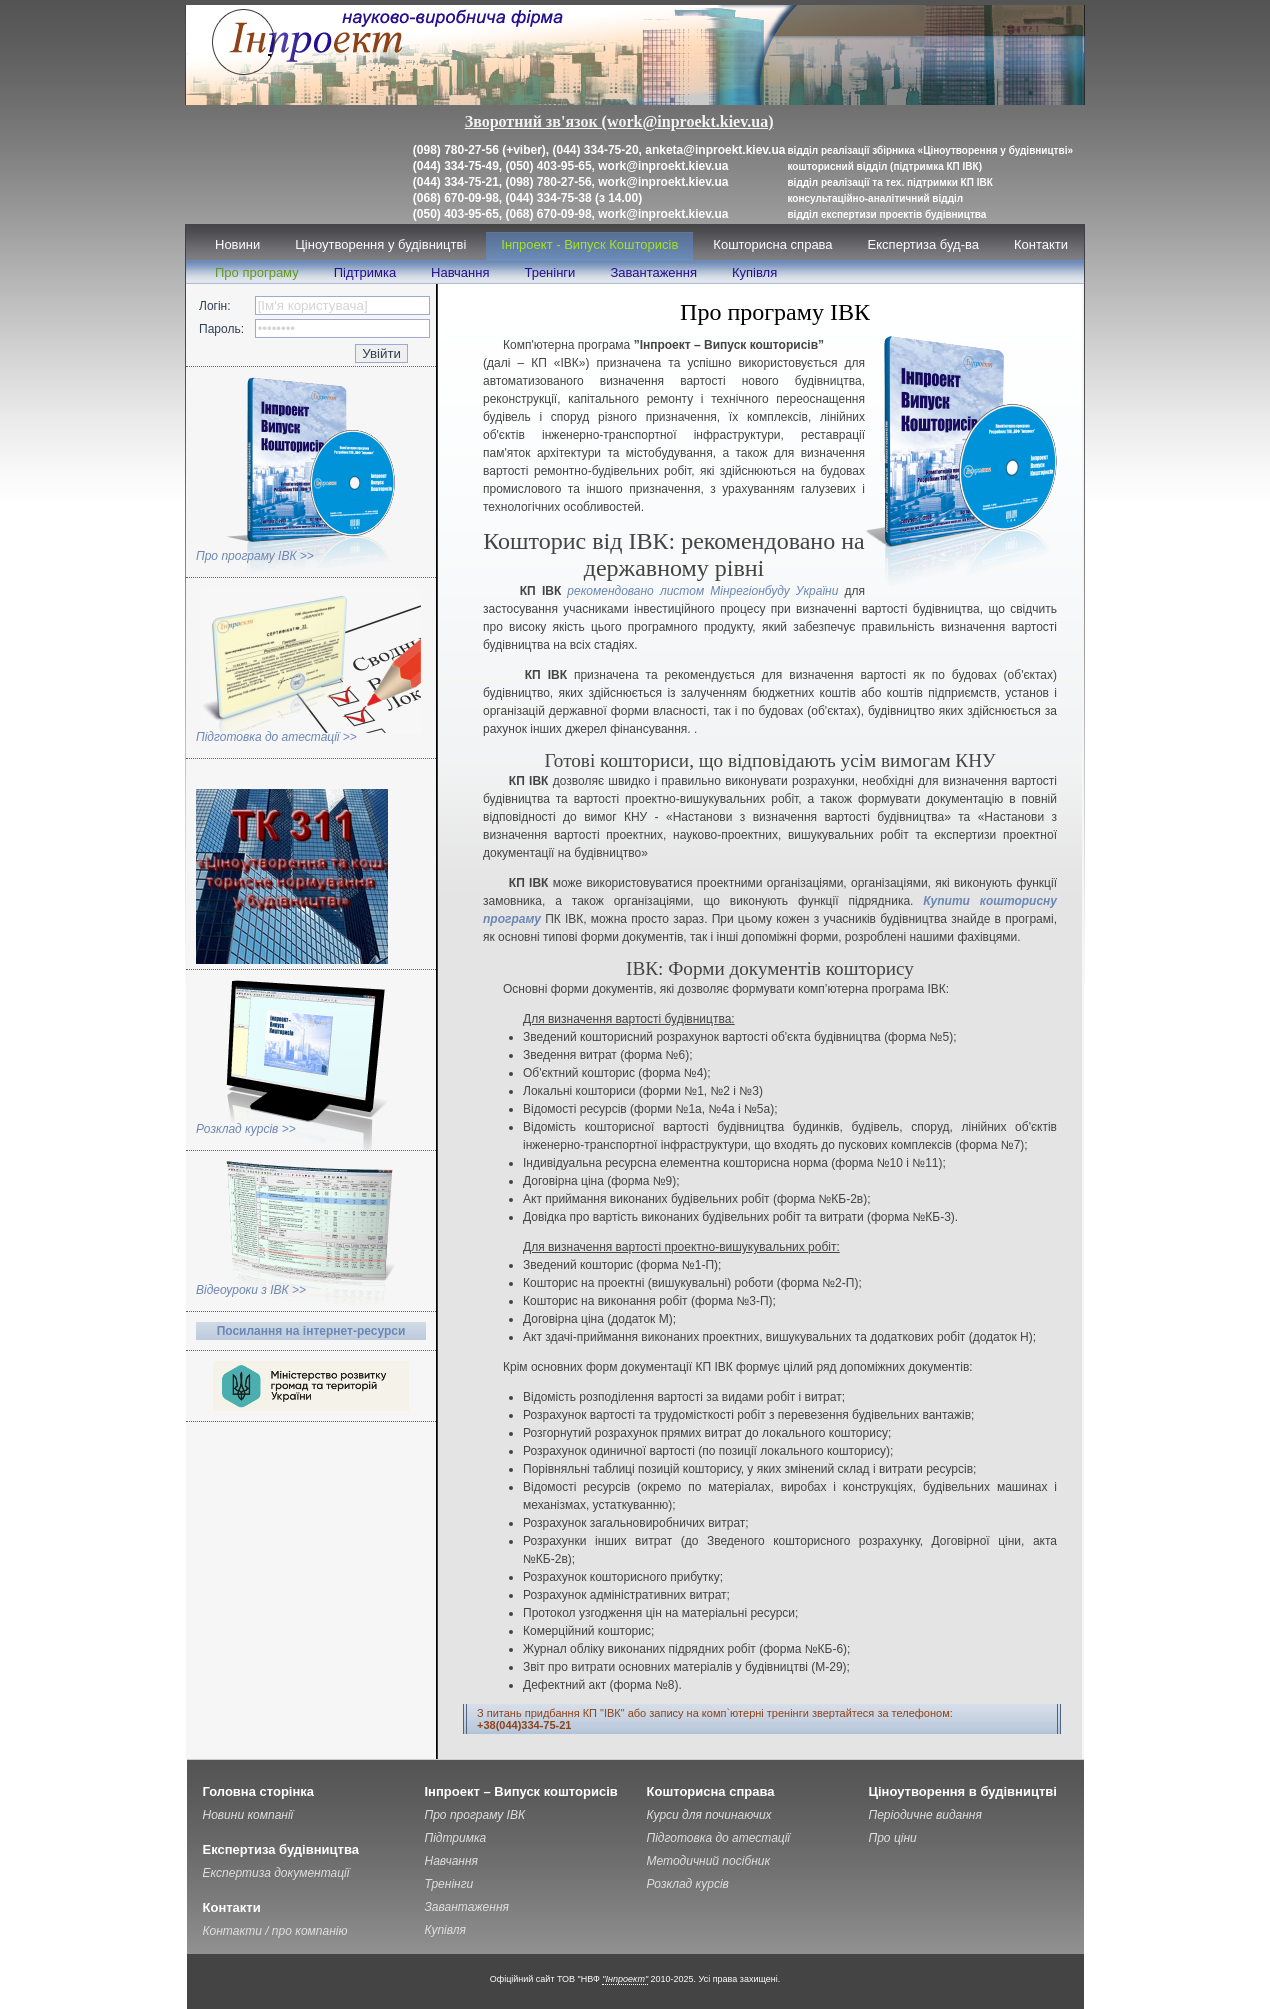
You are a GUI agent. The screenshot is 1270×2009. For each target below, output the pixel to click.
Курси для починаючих (709, 1815)
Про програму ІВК (475, 1815)
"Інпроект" (625, 1979)
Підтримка (365, 272)
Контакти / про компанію (275, 1931)
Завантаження (653, 272)
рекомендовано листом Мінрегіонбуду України (705, 591)
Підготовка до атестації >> (276, 737)
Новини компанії (248, 1815)
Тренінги (549, 272)
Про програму (257, 272)
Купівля (754, 272)
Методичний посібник (709, 1861)
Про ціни (893, 1838)
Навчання (460, 272)
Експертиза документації (276, 1873)
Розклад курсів (688, 1884)
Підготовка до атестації (719, 1838)
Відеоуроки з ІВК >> (251, 1290)
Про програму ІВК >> (255, 556)
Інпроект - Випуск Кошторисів (589, 244)
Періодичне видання (925, 1815)
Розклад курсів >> (246, 1129)
